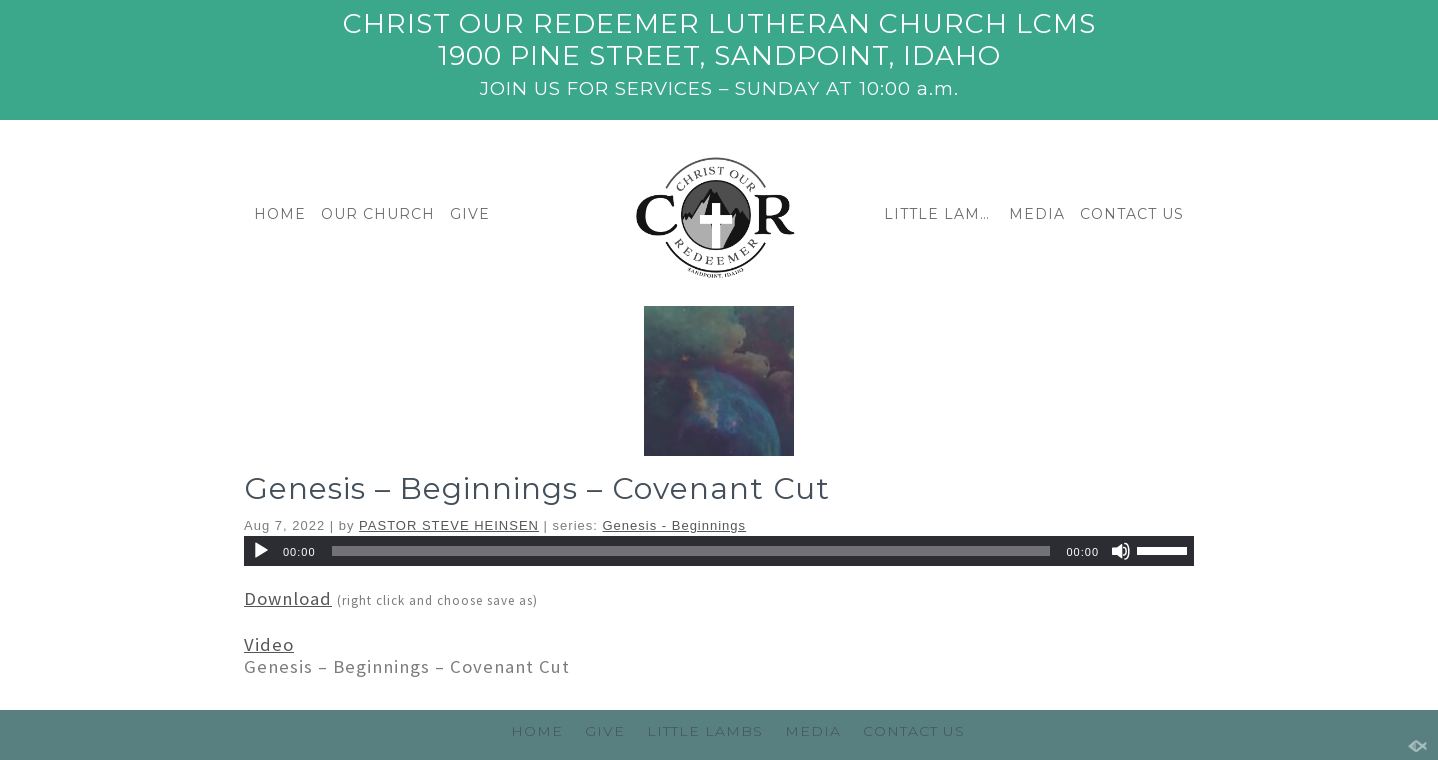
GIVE (470, 214)
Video (269, 644)
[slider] (691, 551)
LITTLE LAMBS (941, 214)
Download (288, 598)
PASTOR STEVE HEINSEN (449, 525)
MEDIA (1037, 214)
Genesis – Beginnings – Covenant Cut (537, 488)
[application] (719, 551)
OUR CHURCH (378, 214)
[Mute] (1121, 551)
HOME (280, 214)
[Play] (261, 551)
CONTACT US (1132, 214)
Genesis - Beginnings (675, 525)
